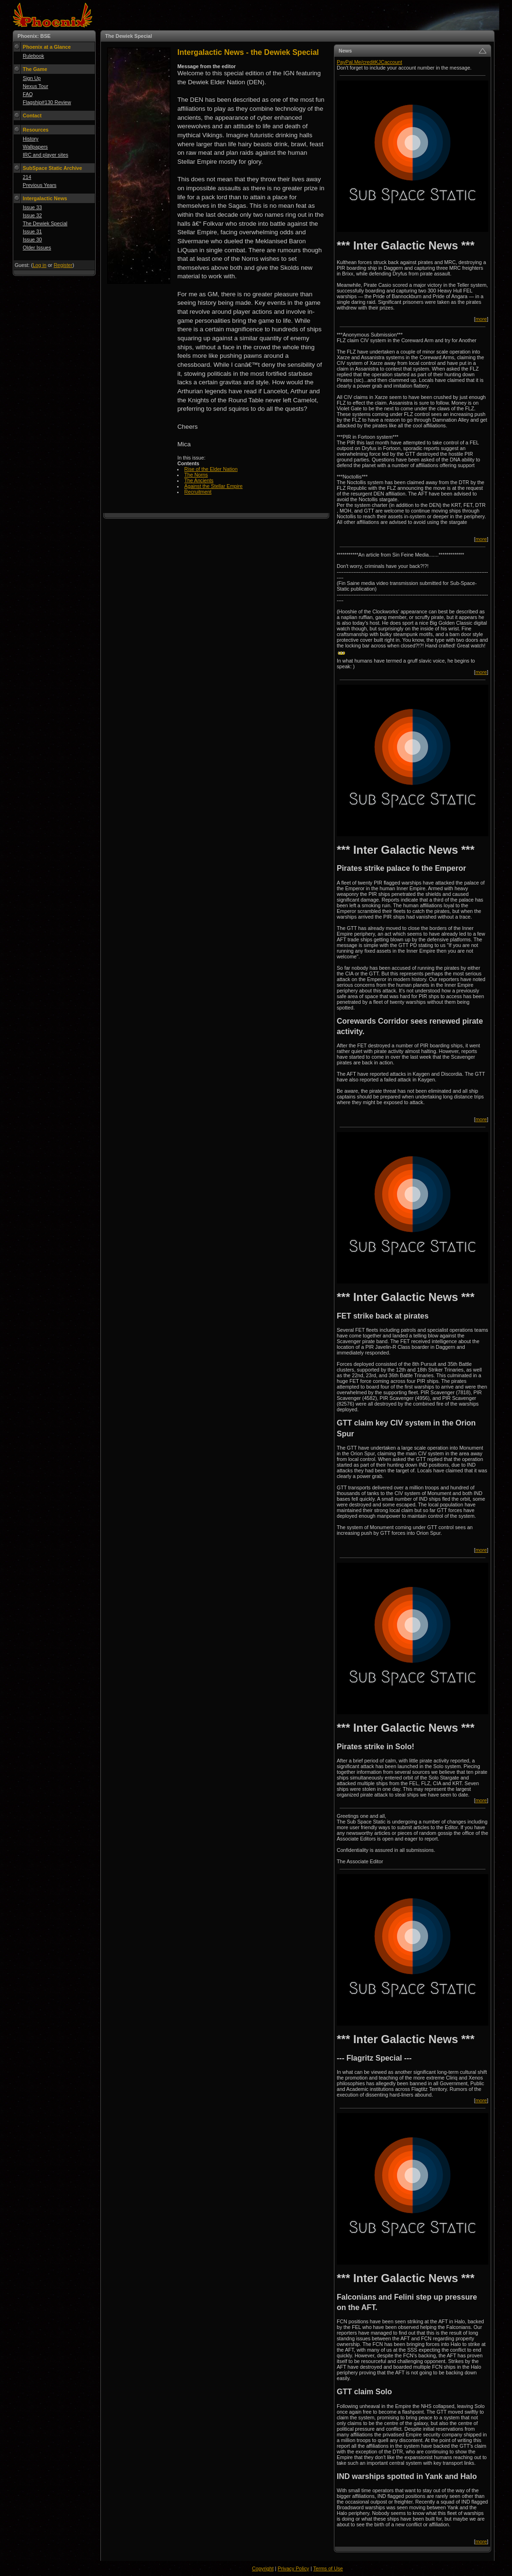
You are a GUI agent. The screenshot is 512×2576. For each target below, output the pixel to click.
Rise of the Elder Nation (211, 469)
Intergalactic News (45, 198)
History (30, 139)
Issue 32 (32, 215)
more (481, 319)
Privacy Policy (293, 2568)
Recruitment (197, 492)
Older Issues (37, 247)
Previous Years (39, 185)
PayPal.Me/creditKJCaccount (369, 62)
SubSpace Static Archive (52, 168)
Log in (39, 265)
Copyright (263, 2568)
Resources (36, 130)
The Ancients (199, 480)
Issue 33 (32, 207)
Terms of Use (328, 2568)
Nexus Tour (35, 86)
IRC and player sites (45, 155)
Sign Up (32, 78)
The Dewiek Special (45, 223)
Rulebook (33, 56)
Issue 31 (32, 231)
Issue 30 (32, 239)
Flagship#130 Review (47, 102)
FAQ (28, 94)
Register (63, 265)
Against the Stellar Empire (213, 486)
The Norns (196, 475)
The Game (35, 69)
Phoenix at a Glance (47, 47)
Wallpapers (35, 147)
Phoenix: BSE (34, 36)
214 (27, 177)
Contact (32, 115)
